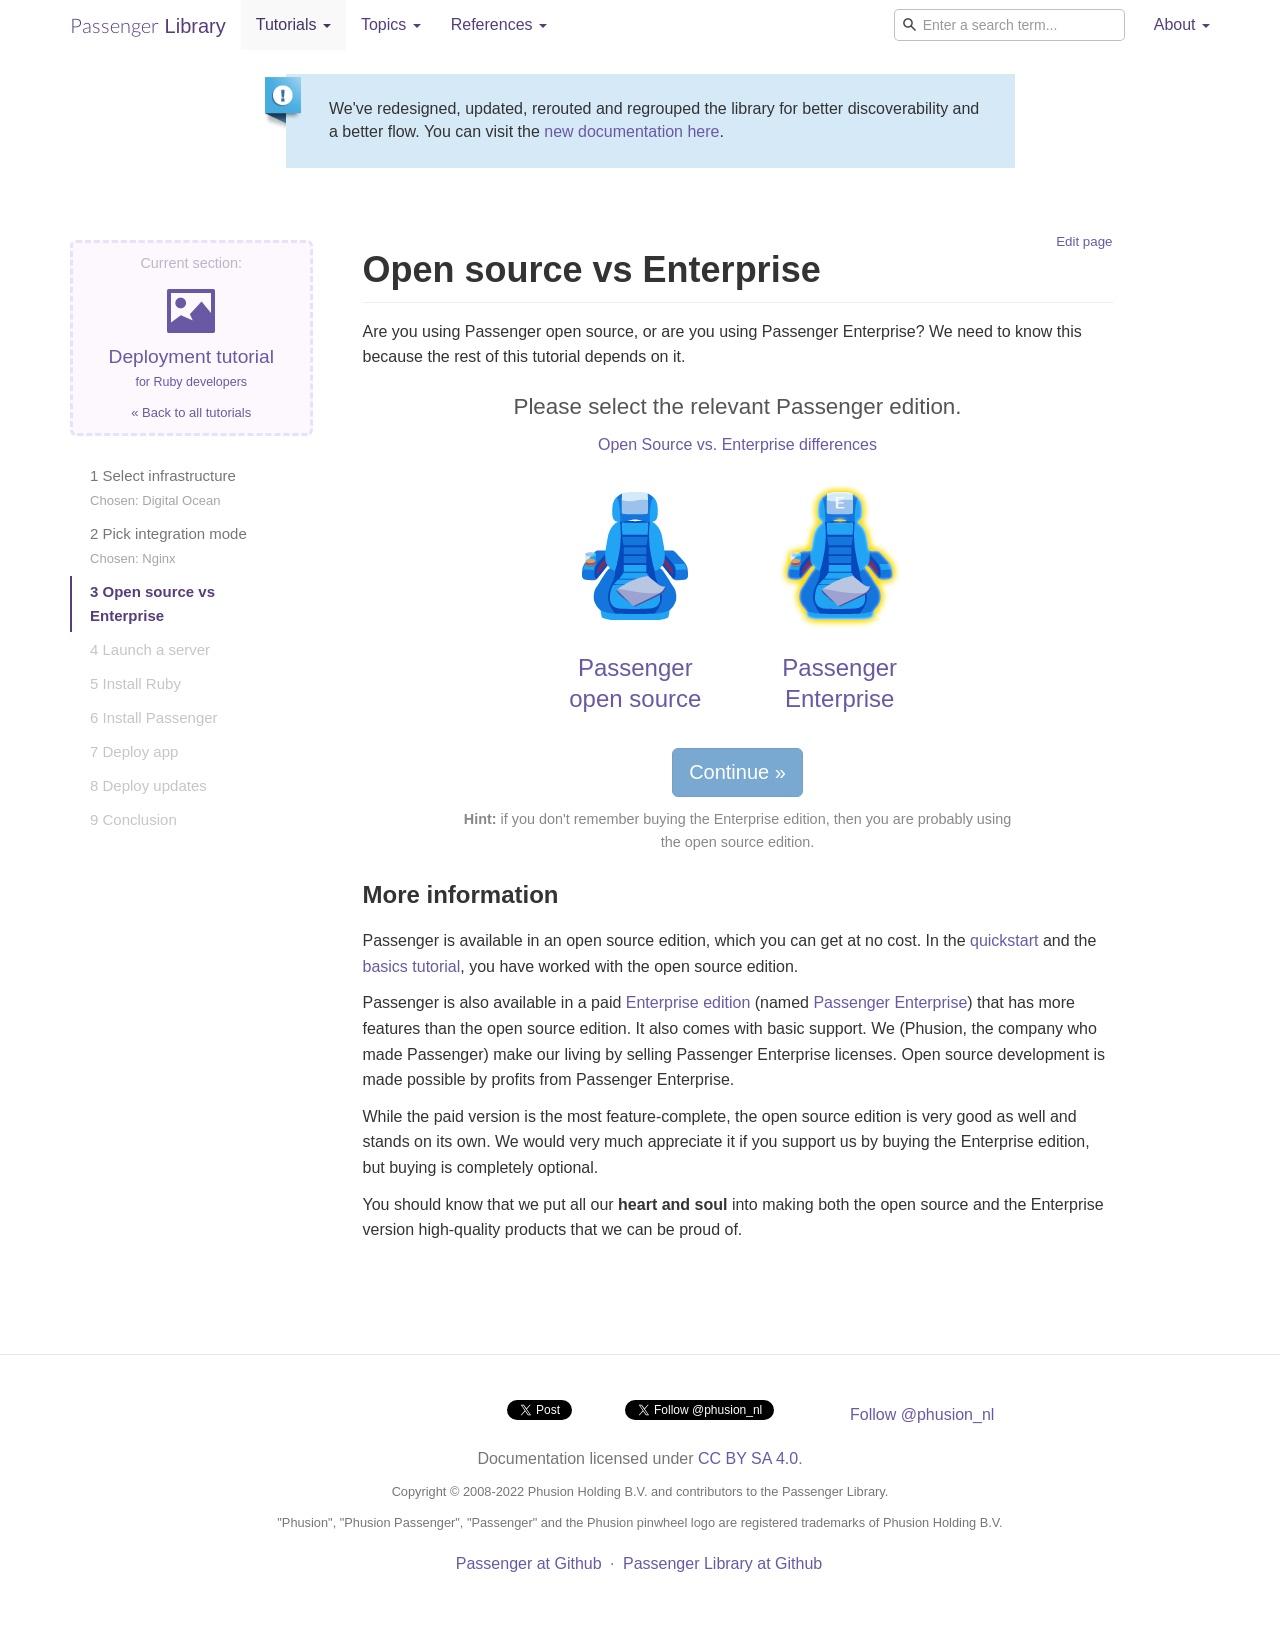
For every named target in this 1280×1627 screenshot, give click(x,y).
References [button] (499, 24)
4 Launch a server (150, 649)
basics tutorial (412, 966)
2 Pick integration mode (168, 545)
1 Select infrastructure (163, 487)
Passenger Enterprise (890, 1002)
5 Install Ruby (135, 683)
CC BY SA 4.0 (748, 1458)
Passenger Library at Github (722, 1563)
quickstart (1004, 940)
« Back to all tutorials (191, 412)
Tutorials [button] (293, 24)
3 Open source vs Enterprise (152, 603)
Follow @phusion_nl (922, 1414)
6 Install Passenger (154, 717)
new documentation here (631, 131)
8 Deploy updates (148, 785)
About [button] (1182, 24)
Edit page (1084, 241)
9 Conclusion (133, 819)
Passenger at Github (529, 1563)
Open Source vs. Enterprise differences (737, 444)
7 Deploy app (134, 751)
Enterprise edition (688, 1002)
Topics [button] (391, 24)
